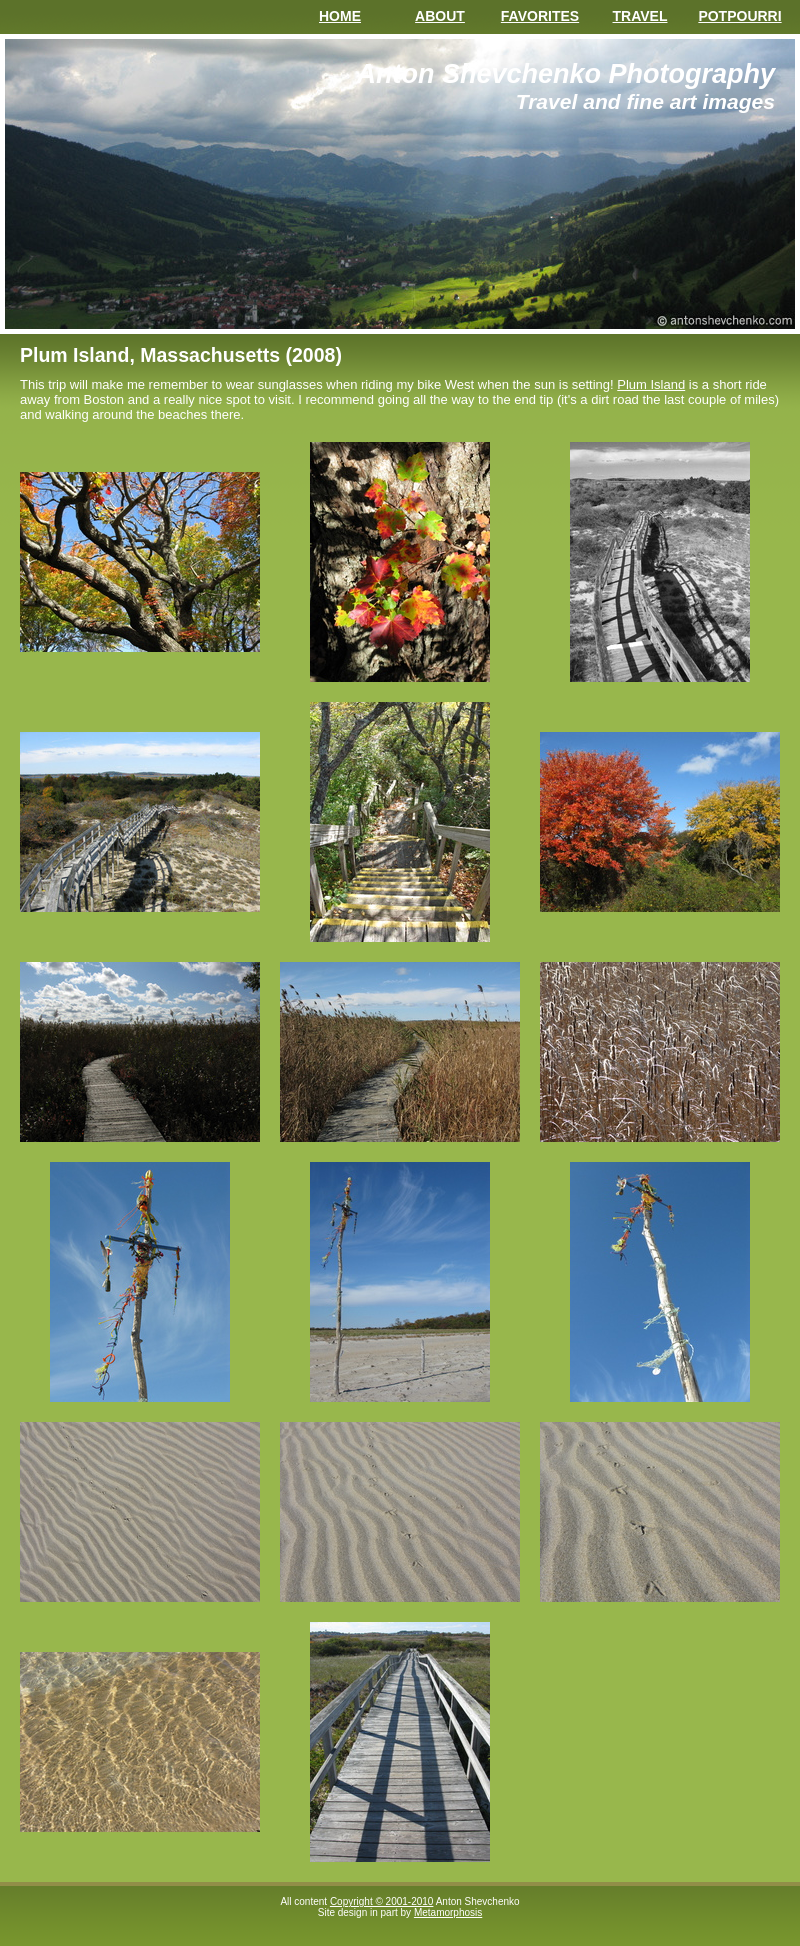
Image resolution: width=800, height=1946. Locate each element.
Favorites (540, 16)
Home (340, 16)
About (440, 16)
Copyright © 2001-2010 (382, 1901)
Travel (640, 16)
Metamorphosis (448, 1912)
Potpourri (739, 16)
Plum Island (651, 384)
